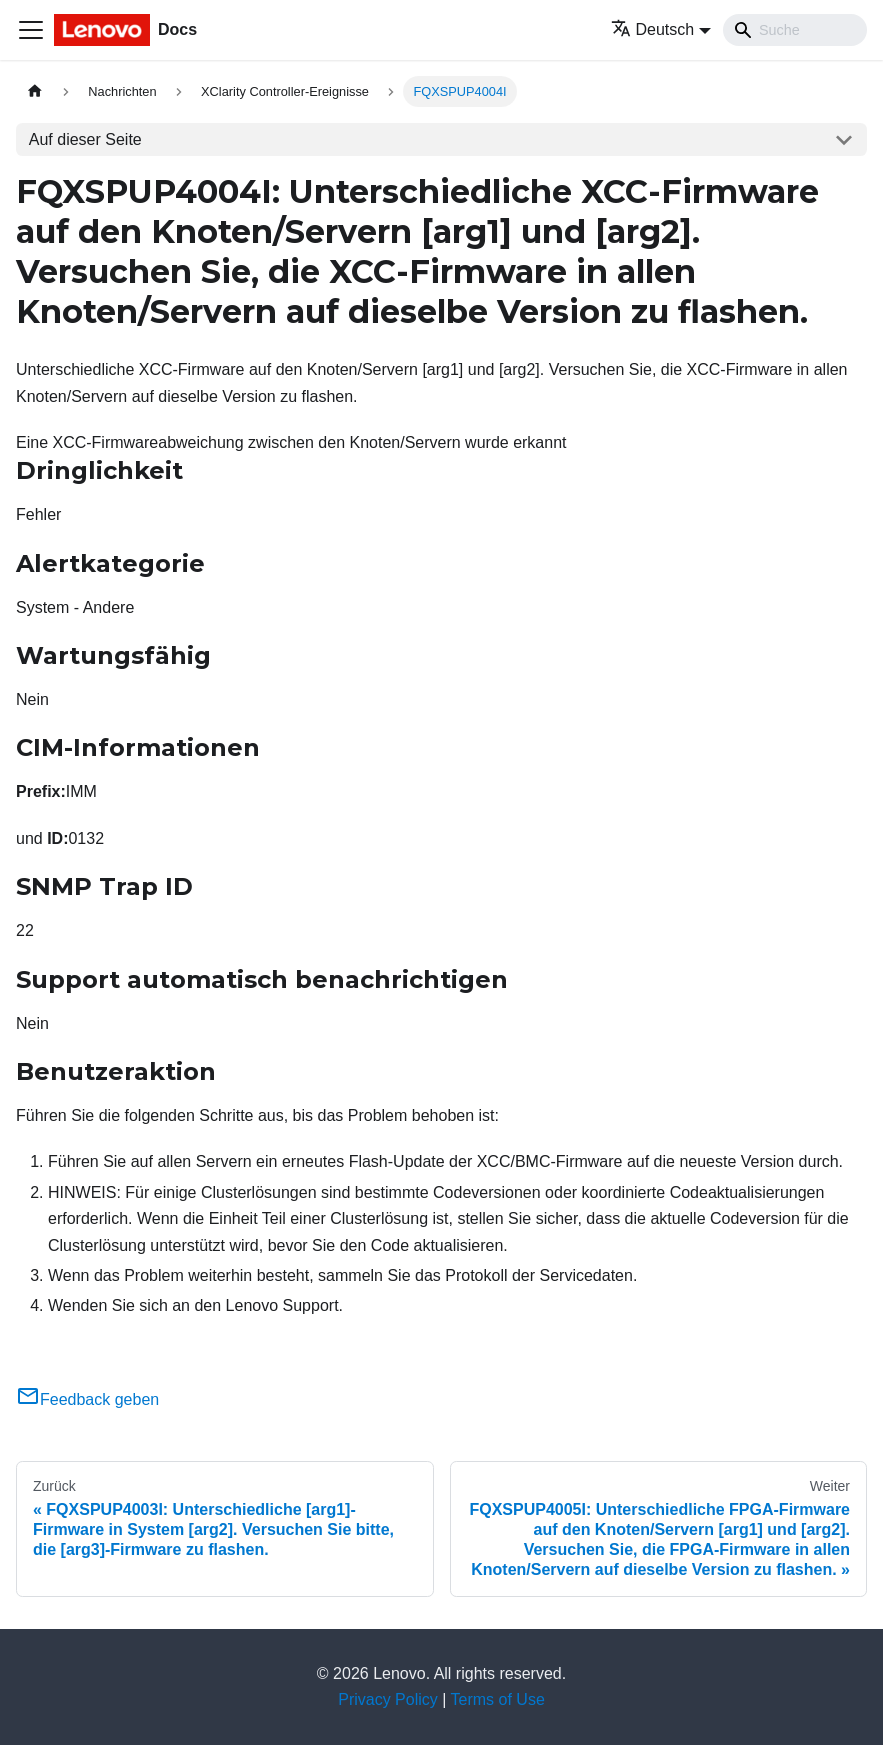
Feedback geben (87, 1399)
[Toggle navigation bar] (31, 30)
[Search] (795, 30)
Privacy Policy (388, 1699)
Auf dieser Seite (85, 139)
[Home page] (35, 91)
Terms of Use (498, 1699)
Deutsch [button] (653, 29)
